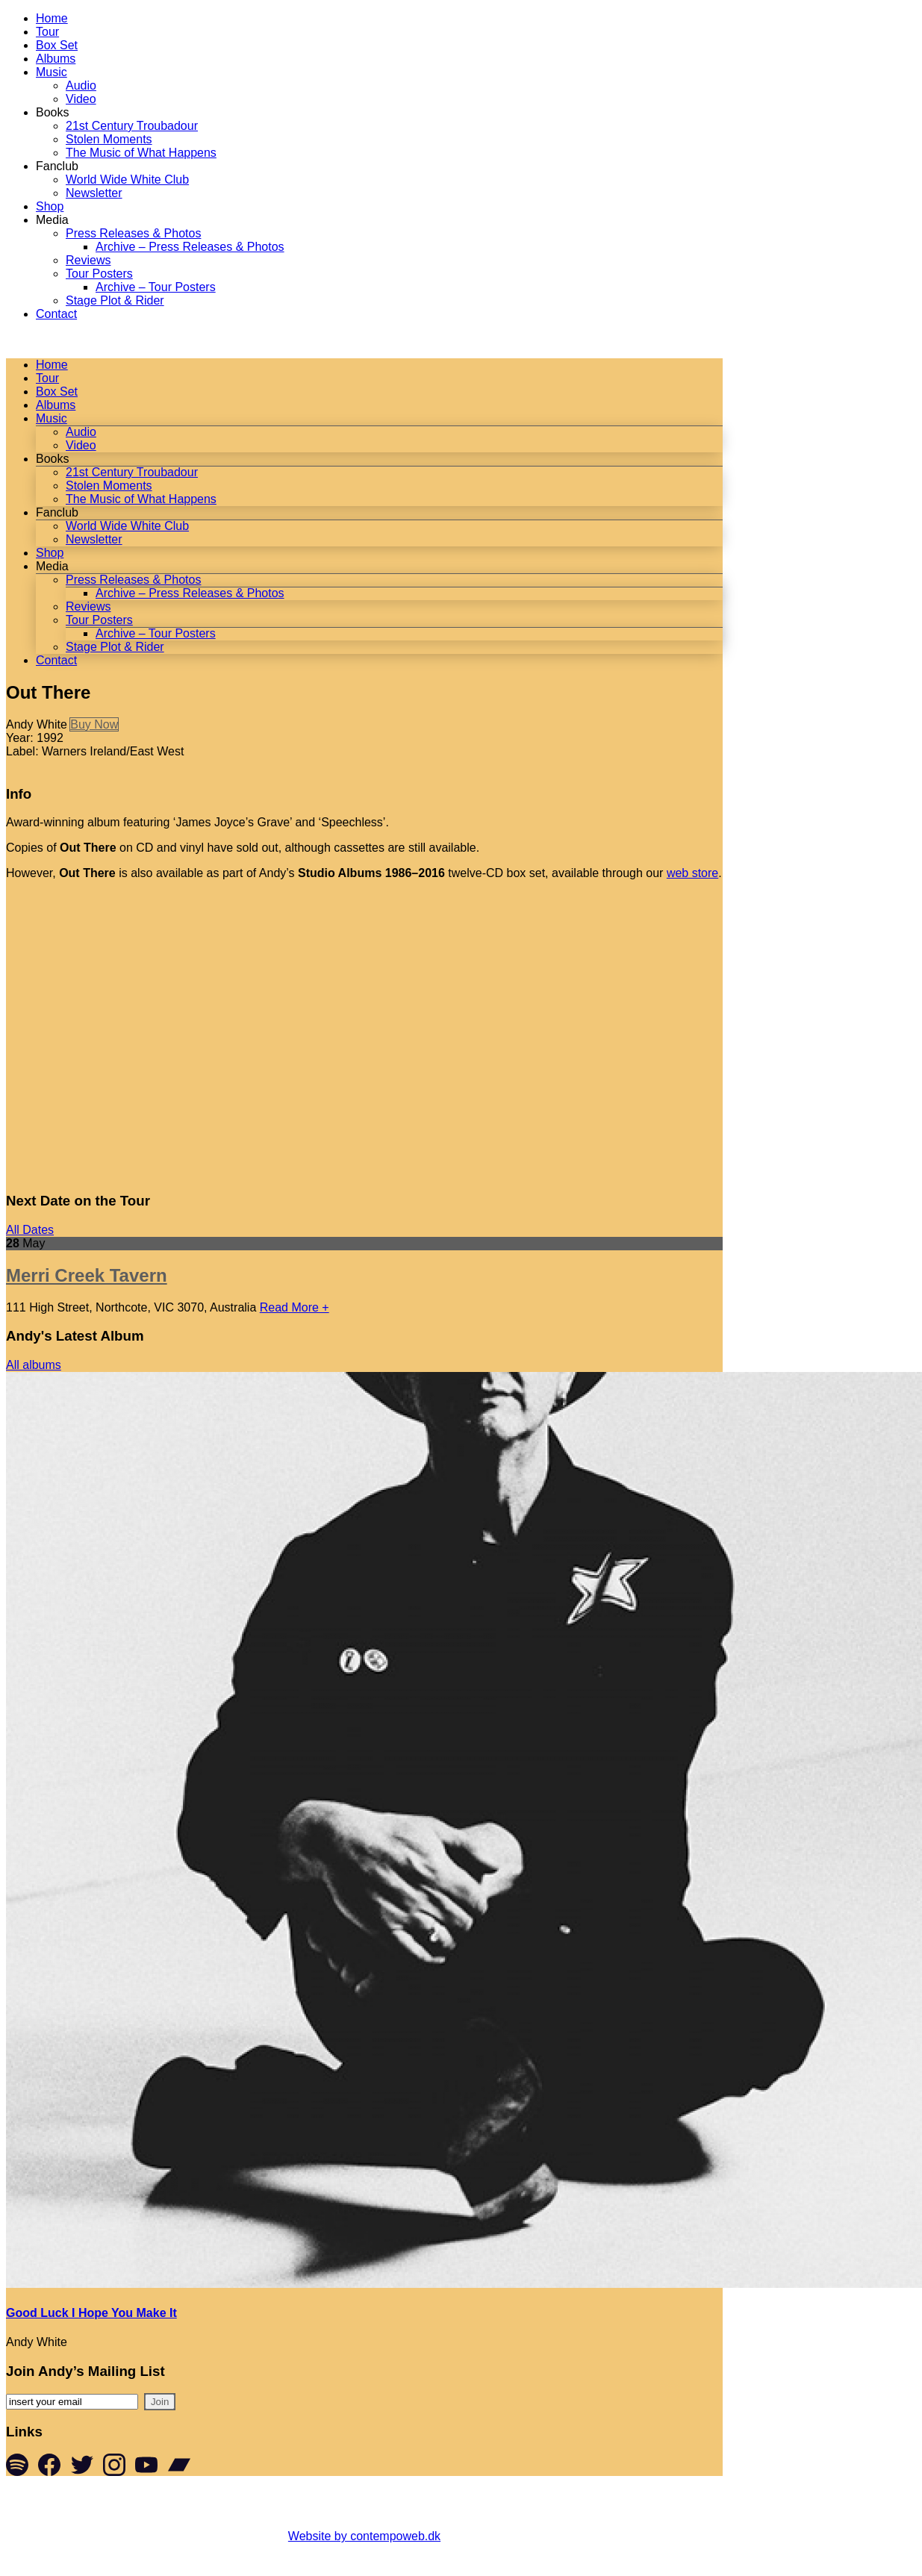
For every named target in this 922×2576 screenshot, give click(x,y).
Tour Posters (99, 273)
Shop (49, 206)
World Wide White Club (127, 179)
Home (52, 18)
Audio (81, 85)
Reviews (88, 260)
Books (52, 112)
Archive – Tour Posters (156, 287)
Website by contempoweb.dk (364, 2536)
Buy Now (94, 724)
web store (692, 873)
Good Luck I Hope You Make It (91, 2313)
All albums (33, 1365)
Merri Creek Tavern (86, 1275)
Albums (55, 58)
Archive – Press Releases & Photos (190, 246)
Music (51, 72)
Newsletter (94, 193)
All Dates (30, 1229)
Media (52, 219)
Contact (56, 314)
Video (81, 99)
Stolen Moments (109, 139)
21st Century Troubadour (132, 125)
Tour (47, 31)
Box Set (57, 45)
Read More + (294, 1307)
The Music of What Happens (141, 152)
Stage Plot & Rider (115, 300)
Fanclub (57, 166)
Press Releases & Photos (133, 233)
